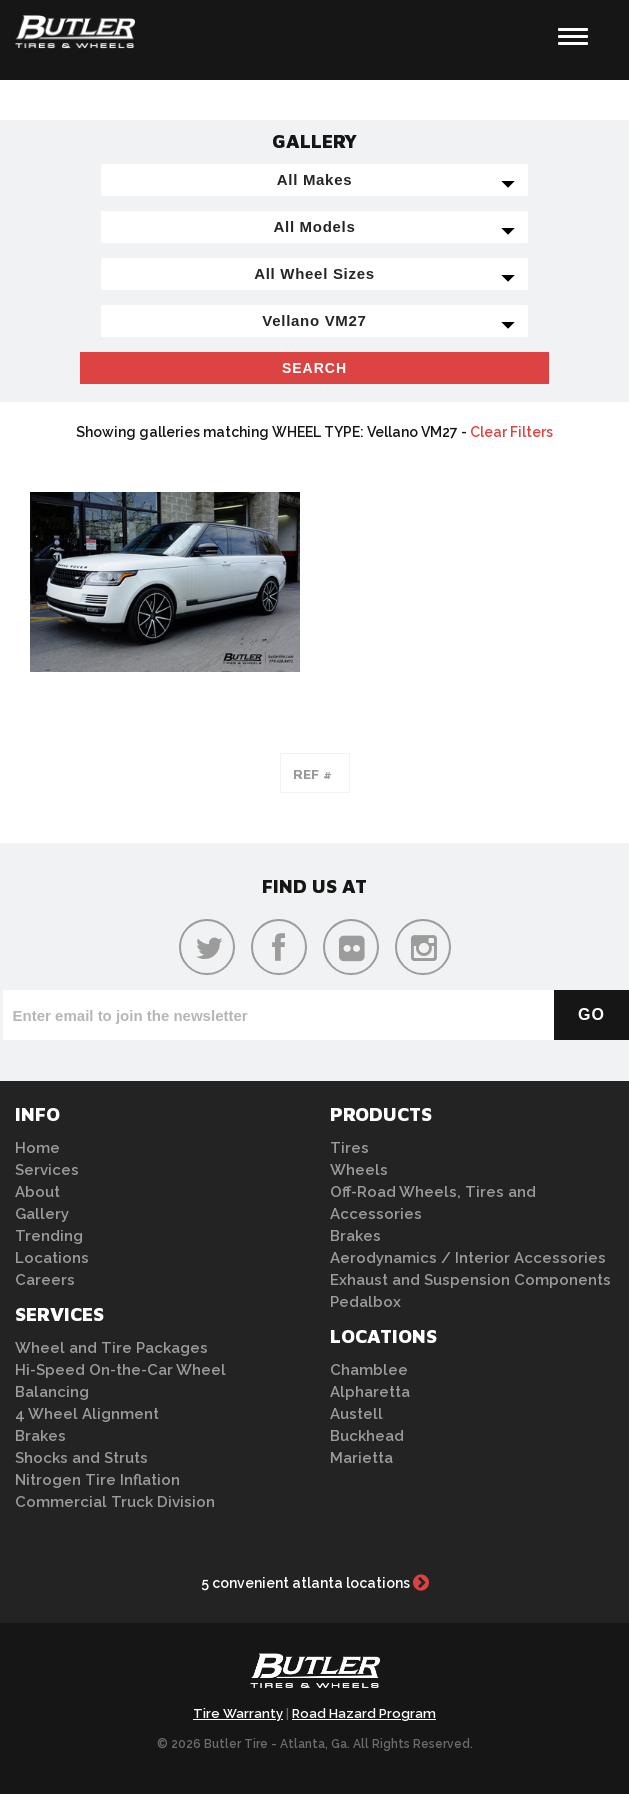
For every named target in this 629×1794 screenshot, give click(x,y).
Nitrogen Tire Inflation (97, 1480)
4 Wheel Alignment (87, 1414)
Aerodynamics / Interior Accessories (468, 1258)
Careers (45, 1280)
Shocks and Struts (81, 1458)
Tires (349, 1148)
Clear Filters (511, 432)
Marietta (361, 1458)
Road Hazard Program (364, 1713)
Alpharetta (370, 1392)
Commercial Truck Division (115, 1502)
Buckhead (367, 1436)
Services (47, 1170)
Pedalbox (365, 1302)
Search (314, 368)
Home (37, 1148)
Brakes (40, 1436)
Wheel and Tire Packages (111, 1348)
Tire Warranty (238, 1713)
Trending (49, 1236)
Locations (52, 1258)
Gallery (42, 1214)
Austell (356, 1414)
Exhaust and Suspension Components (470, 1280)
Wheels (359, 1170)
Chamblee (369, 1370)
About (37, 1192)
